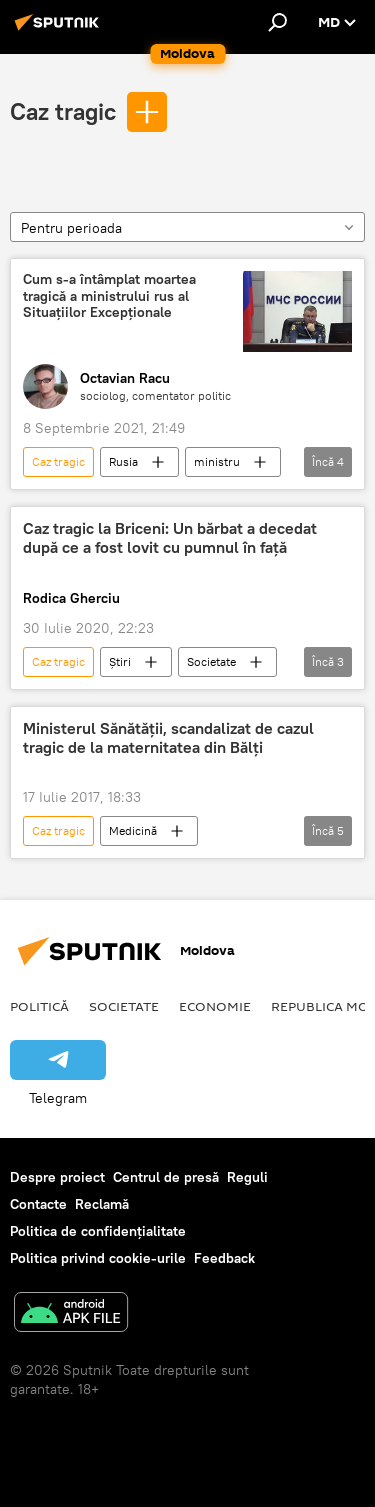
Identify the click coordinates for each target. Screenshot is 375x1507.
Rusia (123, 461)
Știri (120, 661)
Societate (211, 661)
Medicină (133, 830)
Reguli (247, 1177)
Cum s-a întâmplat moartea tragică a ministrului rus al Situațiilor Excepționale (109, 296)
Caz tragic (63, 111)
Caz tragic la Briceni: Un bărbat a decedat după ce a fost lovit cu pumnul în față (170, 538)
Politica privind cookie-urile (98, 1258)
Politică (39, 1006)
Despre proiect (57, 1177)
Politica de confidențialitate (98, 1231)
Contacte (38, 1204)
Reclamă (102, 1204)
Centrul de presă (166, 1177)
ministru (217, 461)
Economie (215, 1006)
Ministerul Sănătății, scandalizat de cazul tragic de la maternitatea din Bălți (168, 738)
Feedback (224, 1258)
